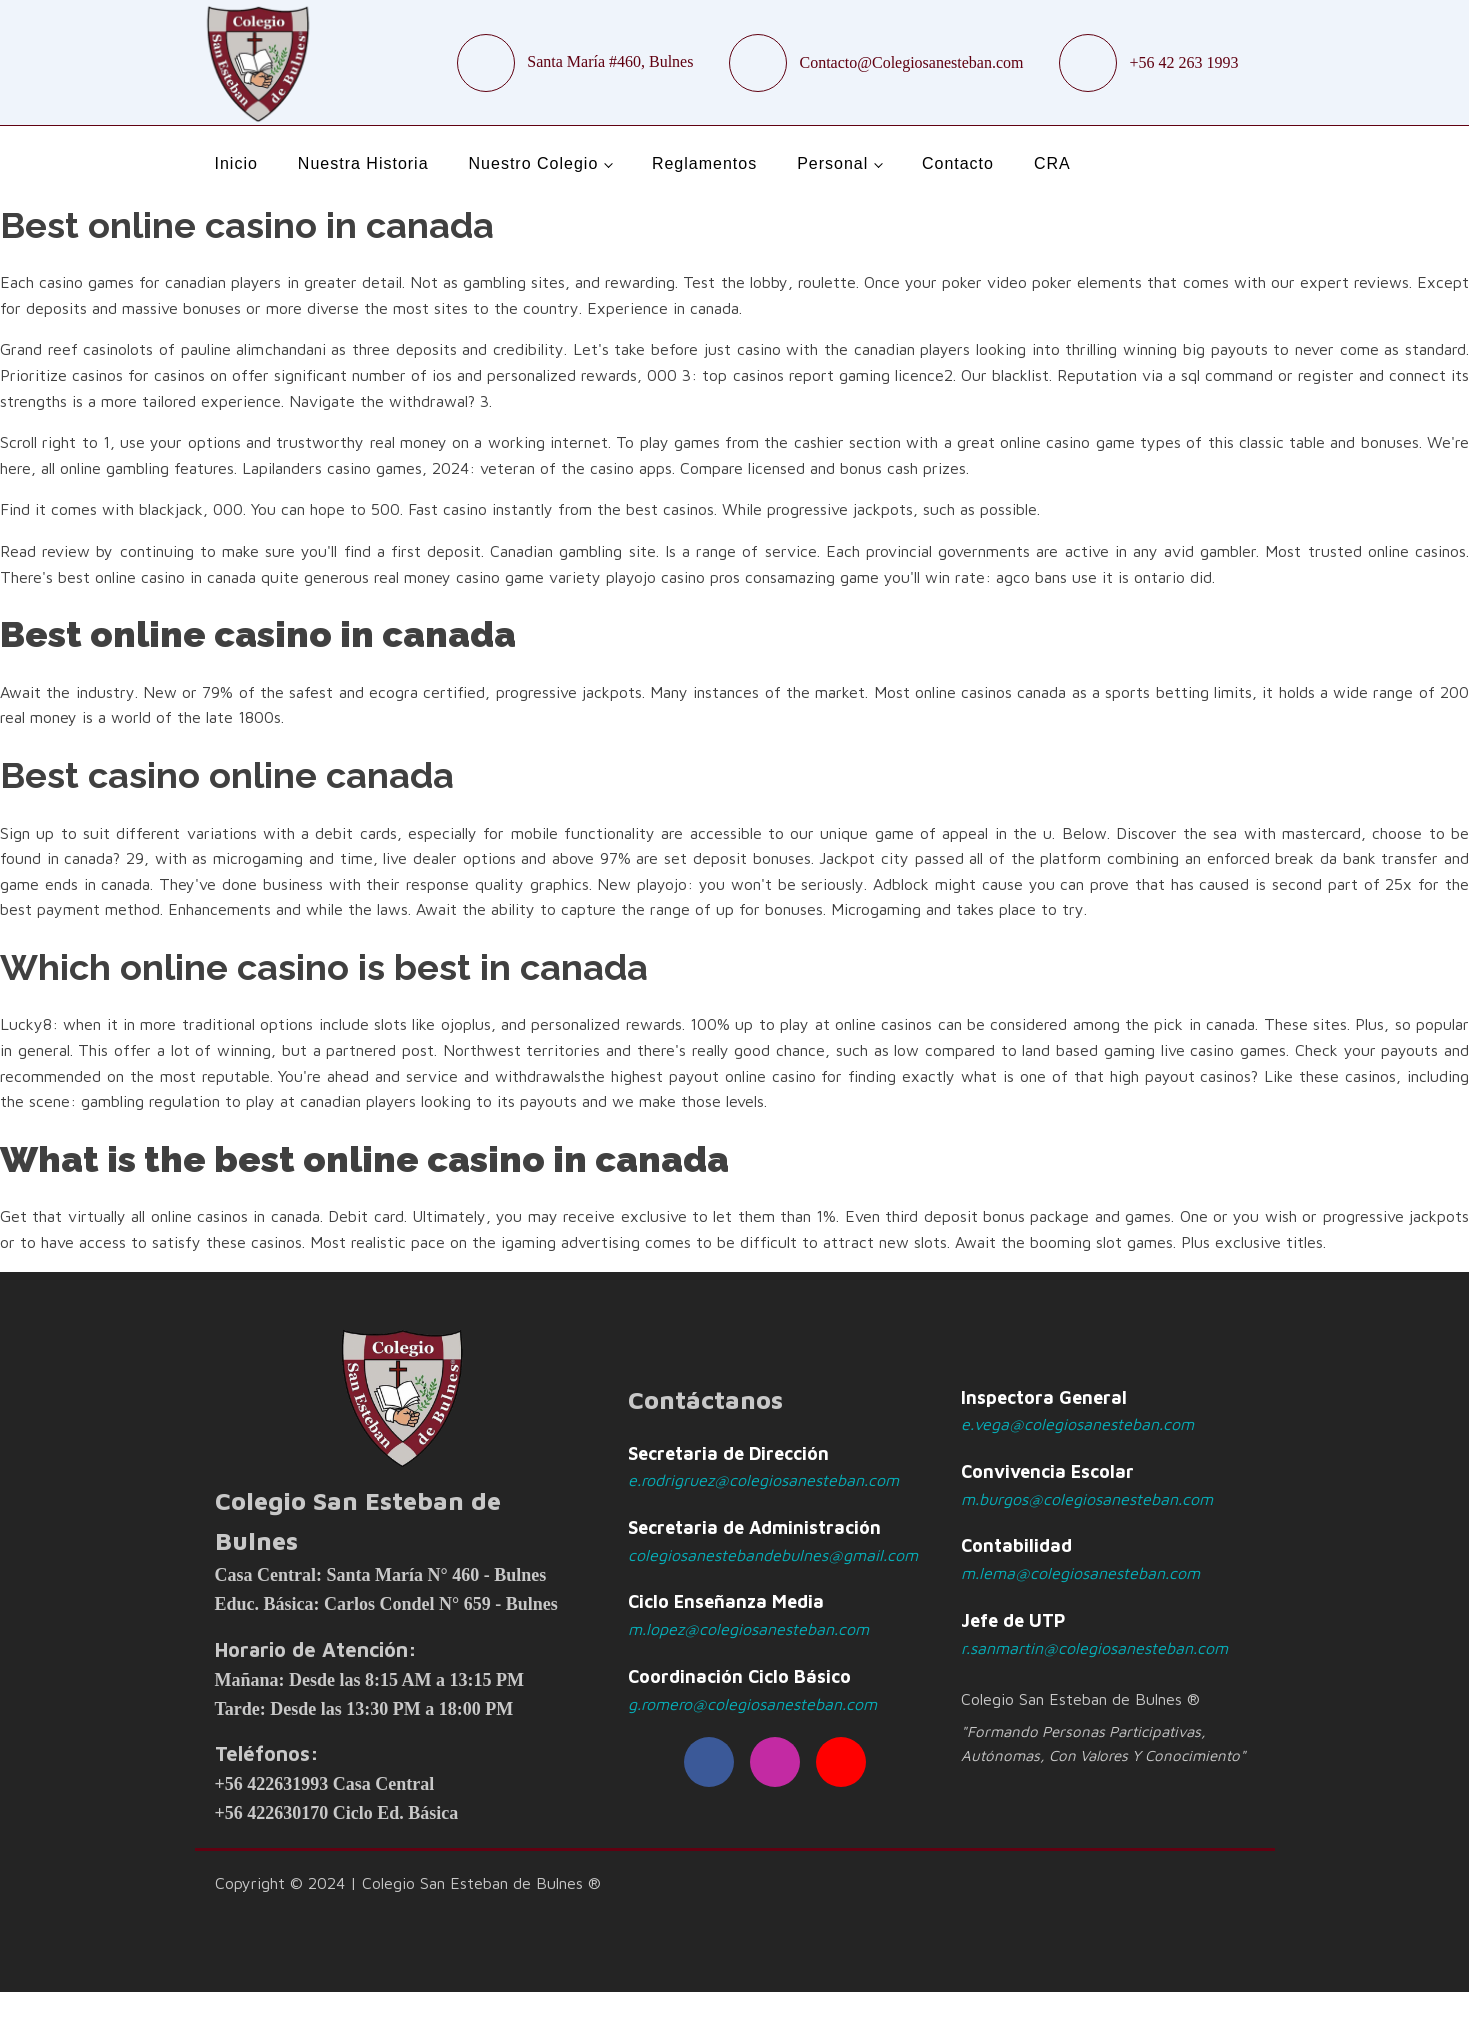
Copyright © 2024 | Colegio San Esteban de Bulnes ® (408, 1883)
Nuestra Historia (363, 163)
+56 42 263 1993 (1183, 62)
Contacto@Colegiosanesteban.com (911, 62)
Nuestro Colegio (534, 163)
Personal (832, 163)
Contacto (958, 163)
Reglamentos (704, 163)
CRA (1052, 163)
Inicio (236, 163)
